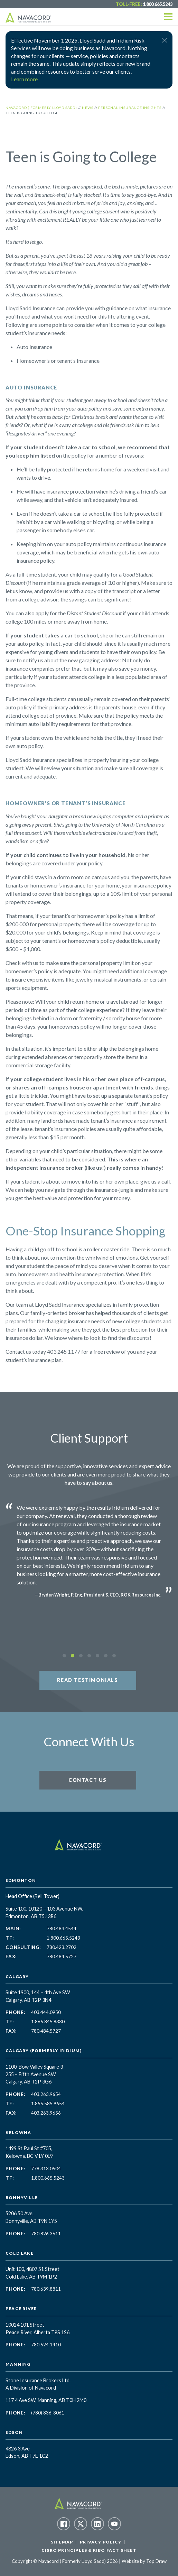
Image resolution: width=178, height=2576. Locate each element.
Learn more (24, 79)
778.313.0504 (46, 2168)
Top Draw (156, 2561)
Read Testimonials (87, 1680)
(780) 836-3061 (47, 2413)
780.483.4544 (61, 1928)
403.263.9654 (46, 2094)
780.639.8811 (46, 2289)
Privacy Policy (100, 2542)
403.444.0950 (46, 2012)
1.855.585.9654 (48, 2103)
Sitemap (62, 2542)
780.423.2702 (61, 1947)
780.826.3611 (46, 2233)
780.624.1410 (46, 2344)
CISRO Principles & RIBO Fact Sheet (89, 2550)
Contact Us (87, 1780)
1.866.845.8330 (48, 2021)
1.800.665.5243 (157, 4)
